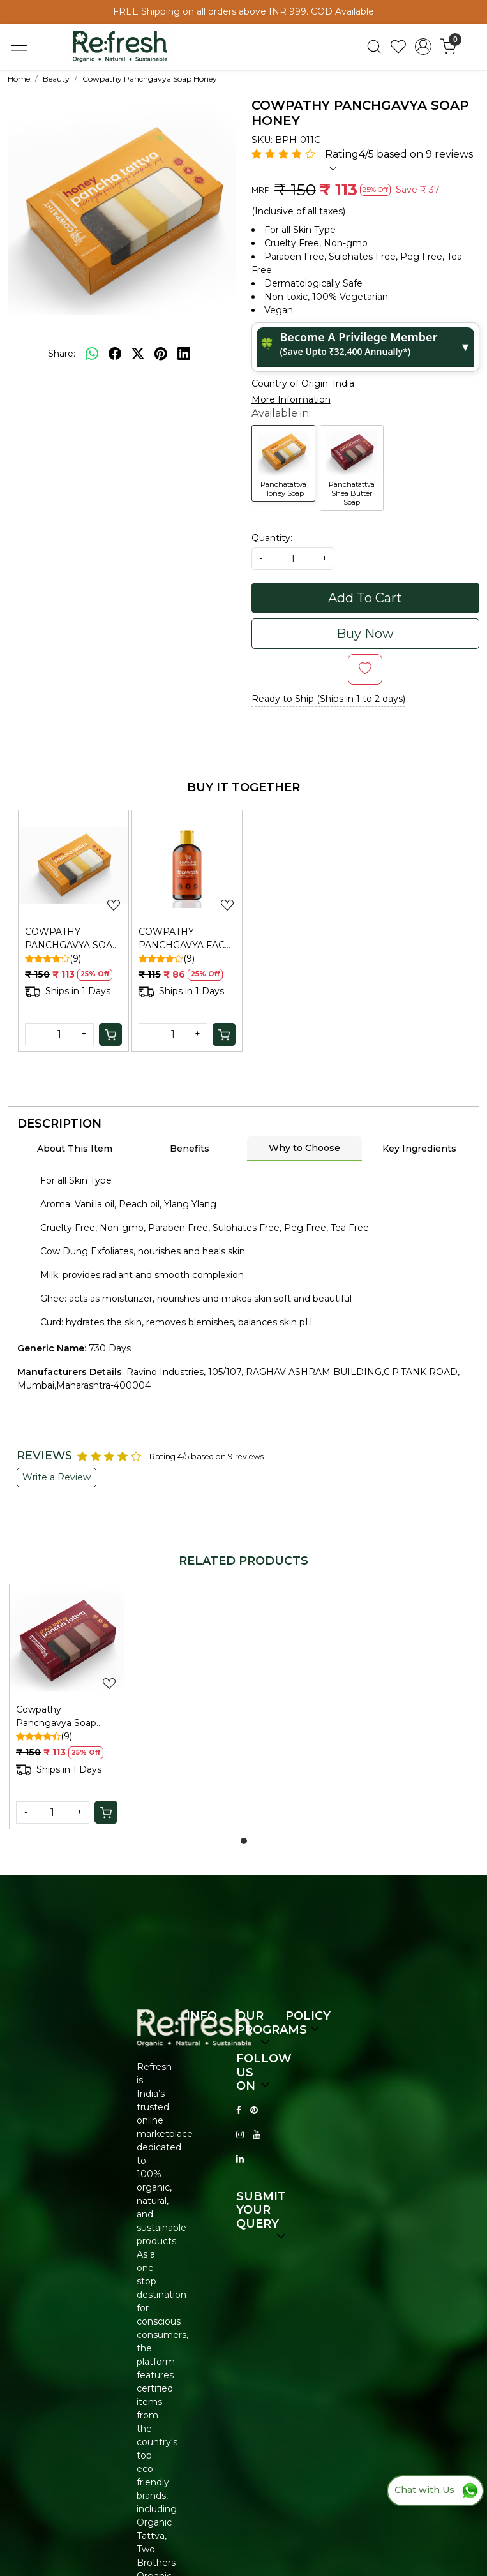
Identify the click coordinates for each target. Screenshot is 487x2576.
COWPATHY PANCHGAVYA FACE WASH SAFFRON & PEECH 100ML (185, 939)
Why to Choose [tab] (304, 1148)
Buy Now (365, 633)
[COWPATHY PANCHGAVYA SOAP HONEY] (73, 865)
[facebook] (114, 353)
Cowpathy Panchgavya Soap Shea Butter (56, 1717)
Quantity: (271, 538)
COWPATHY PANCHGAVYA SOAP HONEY (72, 939)
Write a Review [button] (56, 1477)
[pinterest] (160, 353)
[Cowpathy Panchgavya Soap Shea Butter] (67, 1641)
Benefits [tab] (189, 1148)
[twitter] (137, 353)
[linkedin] (183, 353)
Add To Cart (365, 598)
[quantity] (292, 558)
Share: (61, 353)
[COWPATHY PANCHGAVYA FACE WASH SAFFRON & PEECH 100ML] (187, 865)
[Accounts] (423, 46)
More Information (291, 399)
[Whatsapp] (91, 353)
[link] (373, 46)
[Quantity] (59, 1034)
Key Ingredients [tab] (419, 1148)
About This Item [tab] (74, 1148)
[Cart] (110, 1034)
